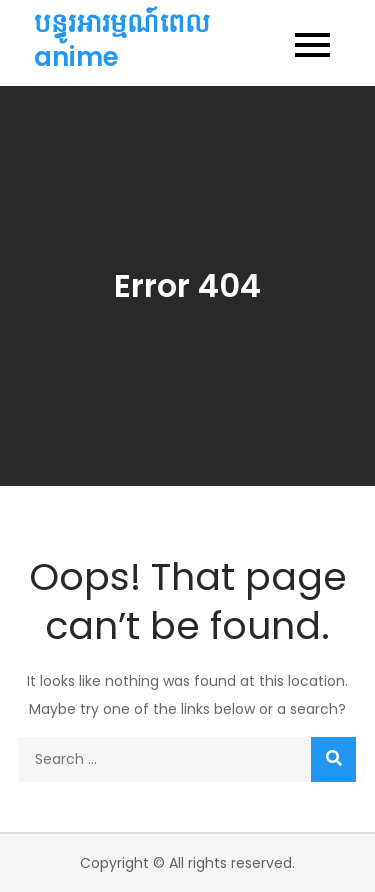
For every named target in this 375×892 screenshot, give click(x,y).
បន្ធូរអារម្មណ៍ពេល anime (122, 40)
